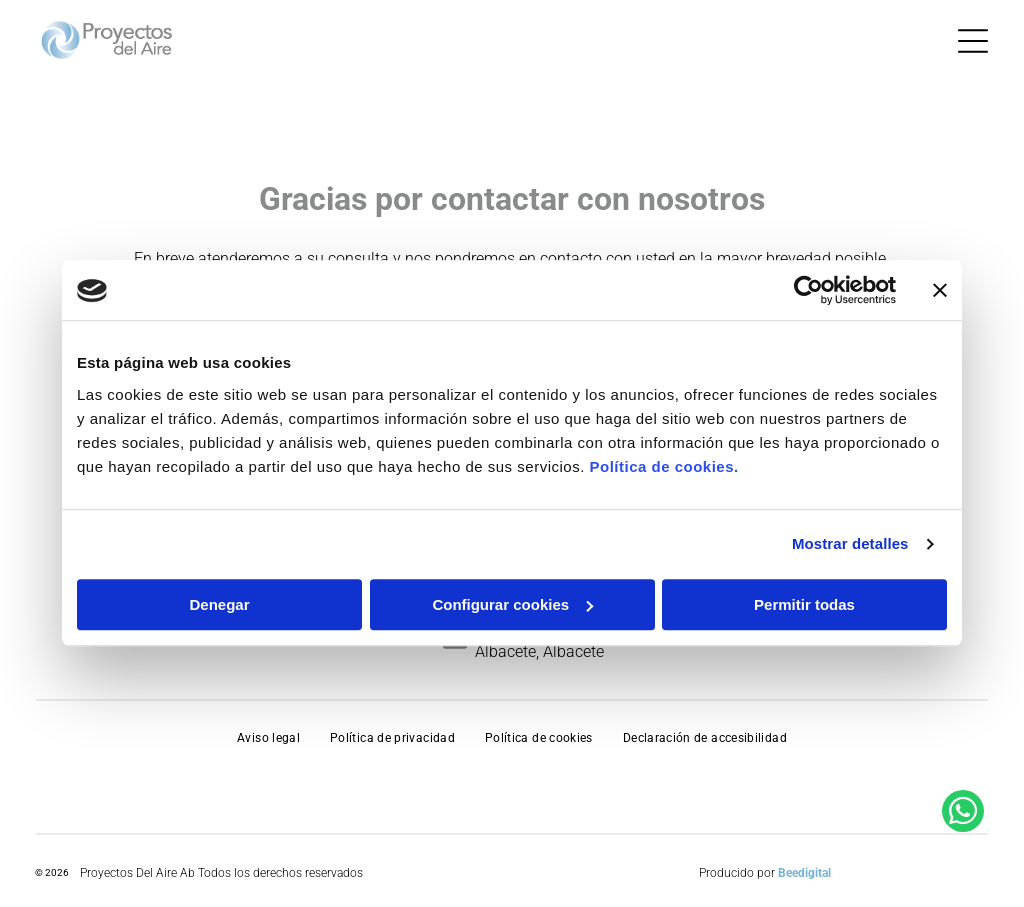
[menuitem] (268, 738)
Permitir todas (804, 604)
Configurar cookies (512, 604)
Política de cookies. (663, 466)
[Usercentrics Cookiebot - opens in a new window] (808, 291)
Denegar (219, 604)
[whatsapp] (963, 853)
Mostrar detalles (850, 544)
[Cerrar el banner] (940, 291)
